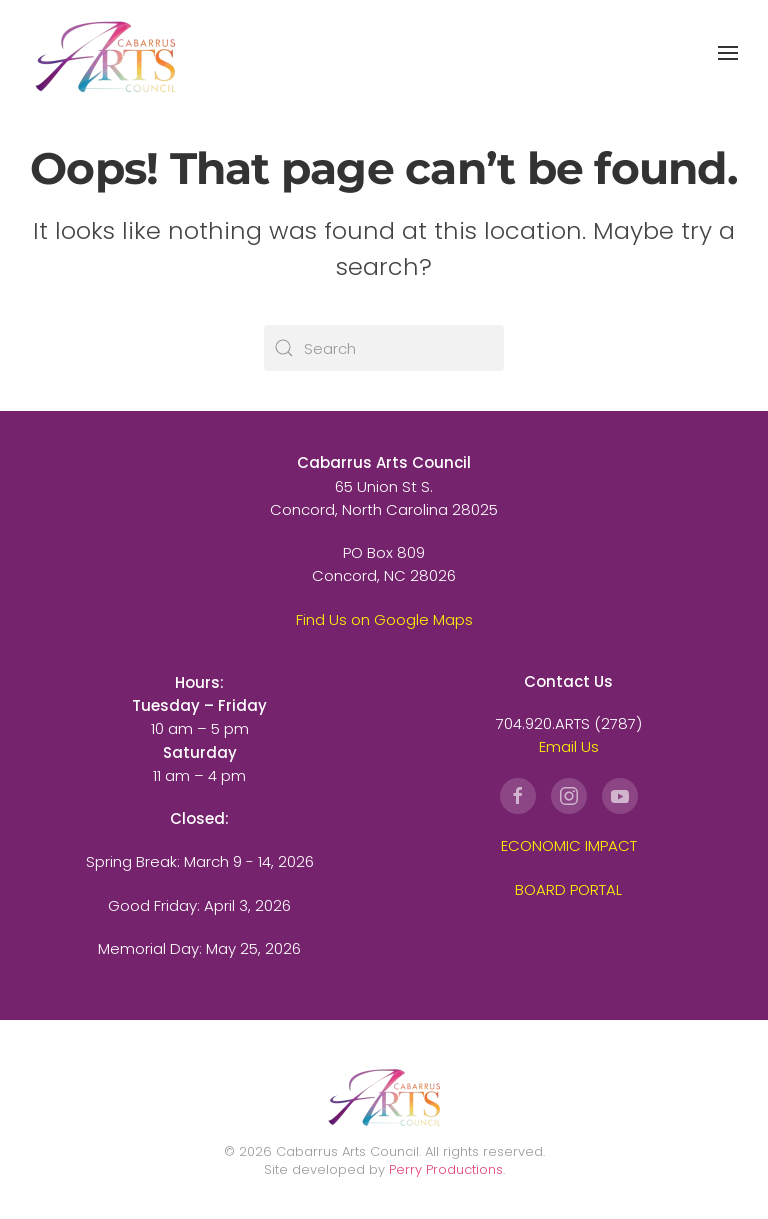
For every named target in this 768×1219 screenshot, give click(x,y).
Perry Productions (446, 1169)
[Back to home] (105, 52)
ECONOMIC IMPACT (569, 845)
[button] (728, 53)
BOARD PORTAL (568, 889)
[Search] (384, 348)
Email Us (569, 746)
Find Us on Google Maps (384, 619)
